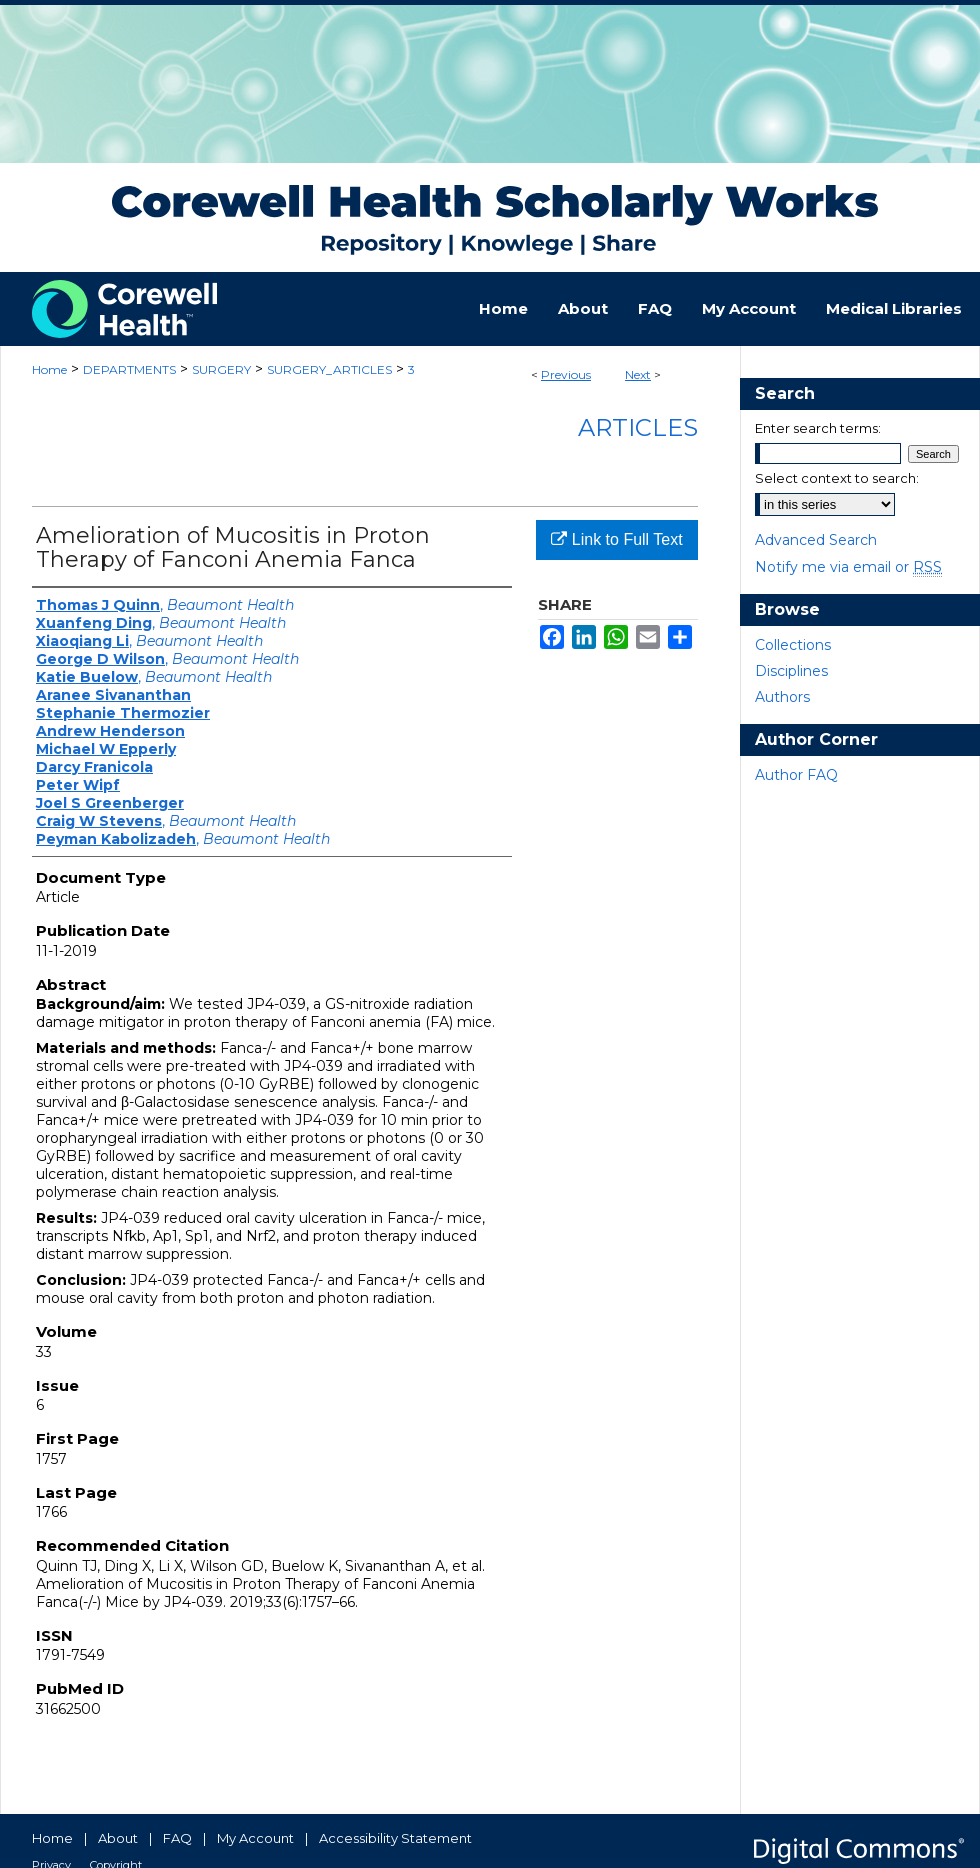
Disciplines (791, 671)
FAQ (177, 1838)
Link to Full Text (616, 539)
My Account (255, 1838)
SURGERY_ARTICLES (329, 369)
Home (49, 369)
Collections (793, 645)
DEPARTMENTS (129, 369)
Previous (566, 374)
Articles (638, 427)
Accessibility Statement (395, 1838)
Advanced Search (816, 540)
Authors (782, 697)
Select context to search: (837, 478)
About (118, 1838)
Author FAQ (796, 775)
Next (638, 374)
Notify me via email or (848, 567)
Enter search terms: (818, 428)
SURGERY (221, 369)
